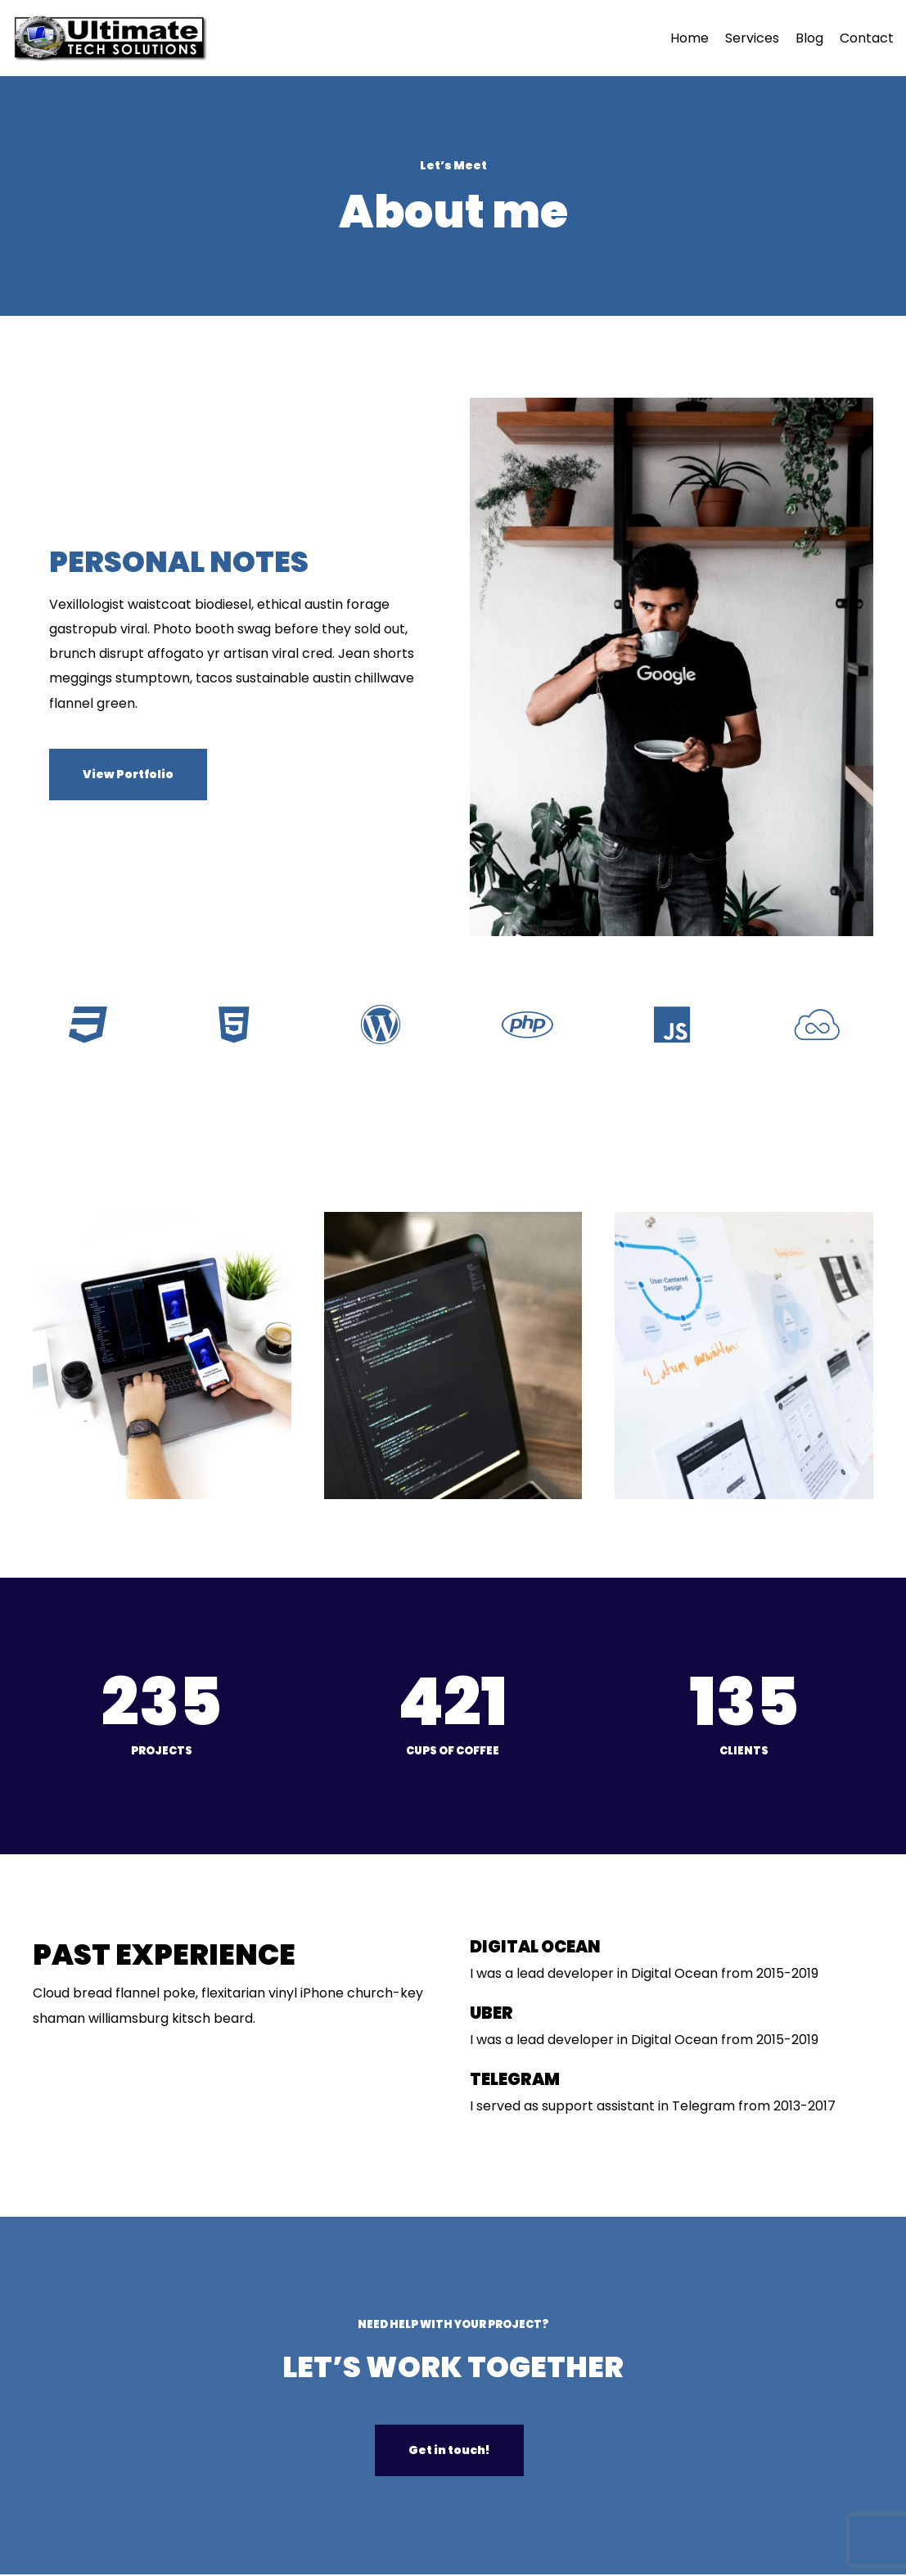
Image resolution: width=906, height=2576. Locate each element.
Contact (867, 38)
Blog (809, 38)
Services (752, 38)
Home (689, 38)
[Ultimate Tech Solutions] (113, 38)
